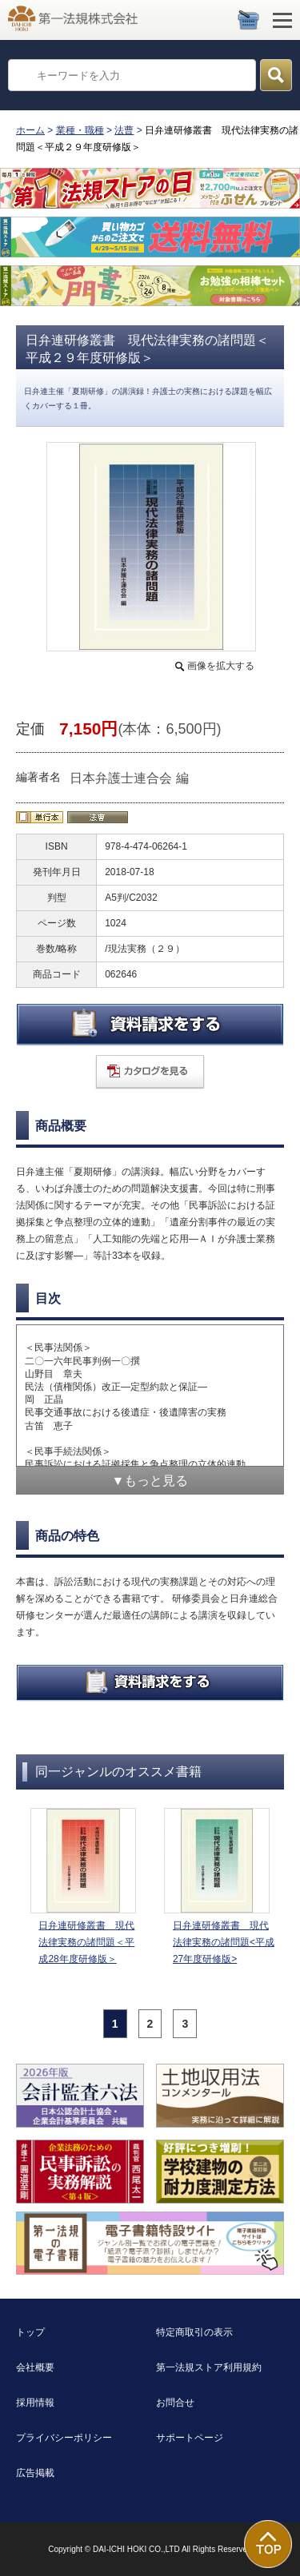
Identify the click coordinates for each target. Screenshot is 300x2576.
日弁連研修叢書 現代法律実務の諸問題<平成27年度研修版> (223, 1942)
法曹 (124, 130)
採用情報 (35, 2402)
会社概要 (35, 2367)
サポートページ (189, 2437)
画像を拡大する (220, 665)
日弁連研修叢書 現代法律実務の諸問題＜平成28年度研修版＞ (86, 1942)
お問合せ (175, 2402)
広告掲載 (35, 2472)
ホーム (30, 130)
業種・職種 (80, 130)
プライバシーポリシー (64, 2437)
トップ (30, 2332)
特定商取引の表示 (194, 2332)
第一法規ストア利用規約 (209, 2367)
